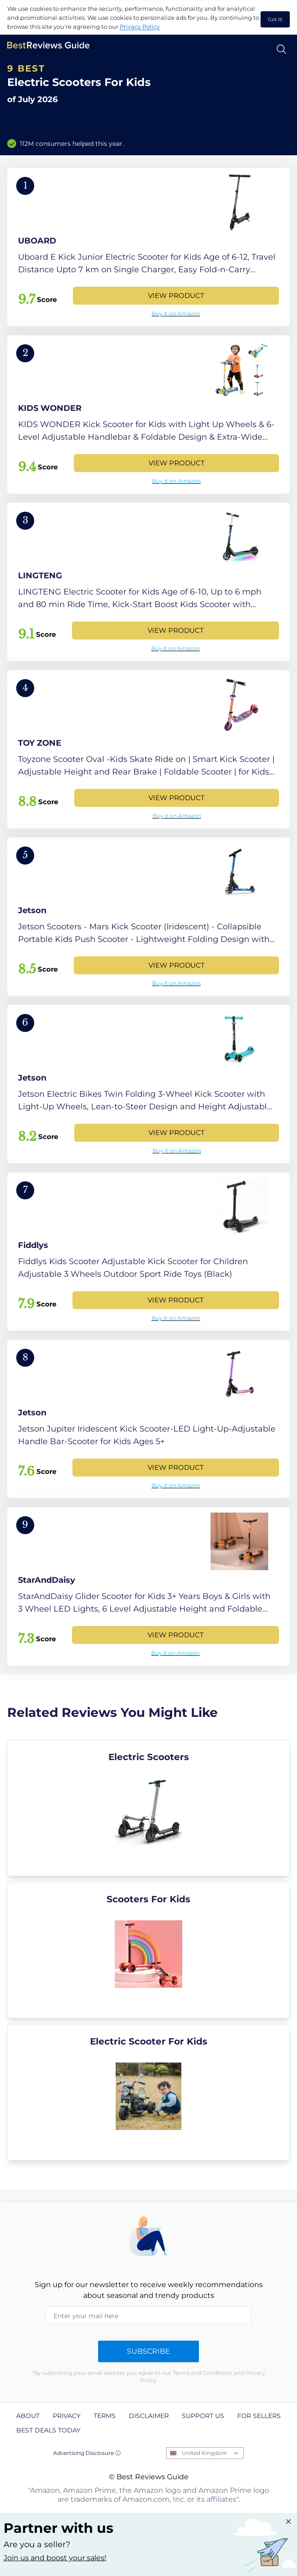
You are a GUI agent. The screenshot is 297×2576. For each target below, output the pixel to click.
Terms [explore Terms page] (105, 2416)
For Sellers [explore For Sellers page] (259, 2416)
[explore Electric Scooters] (148, 1807)
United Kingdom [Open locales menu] (204, 2453)
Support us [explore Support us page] (203, 2416)
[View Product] (148, 247)
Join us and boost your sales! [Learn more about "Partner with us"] (55, 2557)
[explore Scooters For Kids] (148, 1950)
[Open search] (281, 49)
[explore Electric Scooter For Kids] (148, 2092)
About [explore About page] (28, 2416)
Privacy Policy (140, 26)
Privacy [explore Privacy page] (67, 2416)
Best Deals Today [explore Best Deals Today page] (48, 2430)
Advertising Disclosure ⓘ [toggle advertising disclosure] (87, 2453)
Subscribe (148, 2351)
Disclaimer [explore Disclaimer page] (149, 2416)
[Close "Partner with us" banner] (288, 2521)
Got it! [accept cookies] (275, 19)
